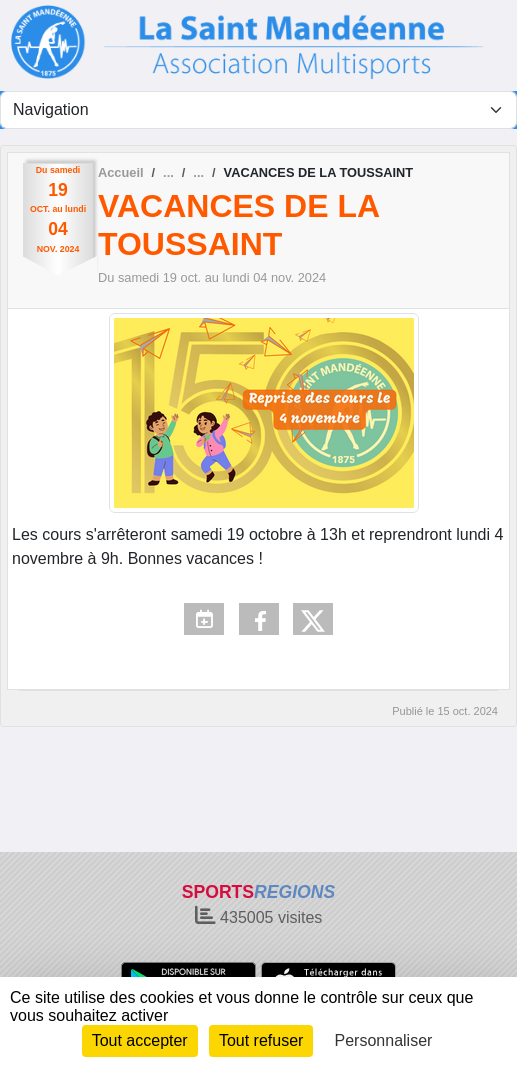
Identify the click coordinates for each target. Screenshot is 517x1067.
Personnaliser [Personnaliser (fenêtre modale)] (384, 1040)
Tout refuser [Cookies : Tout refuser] (261, 1040)
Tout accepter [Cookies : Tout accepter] (140, 1040)
